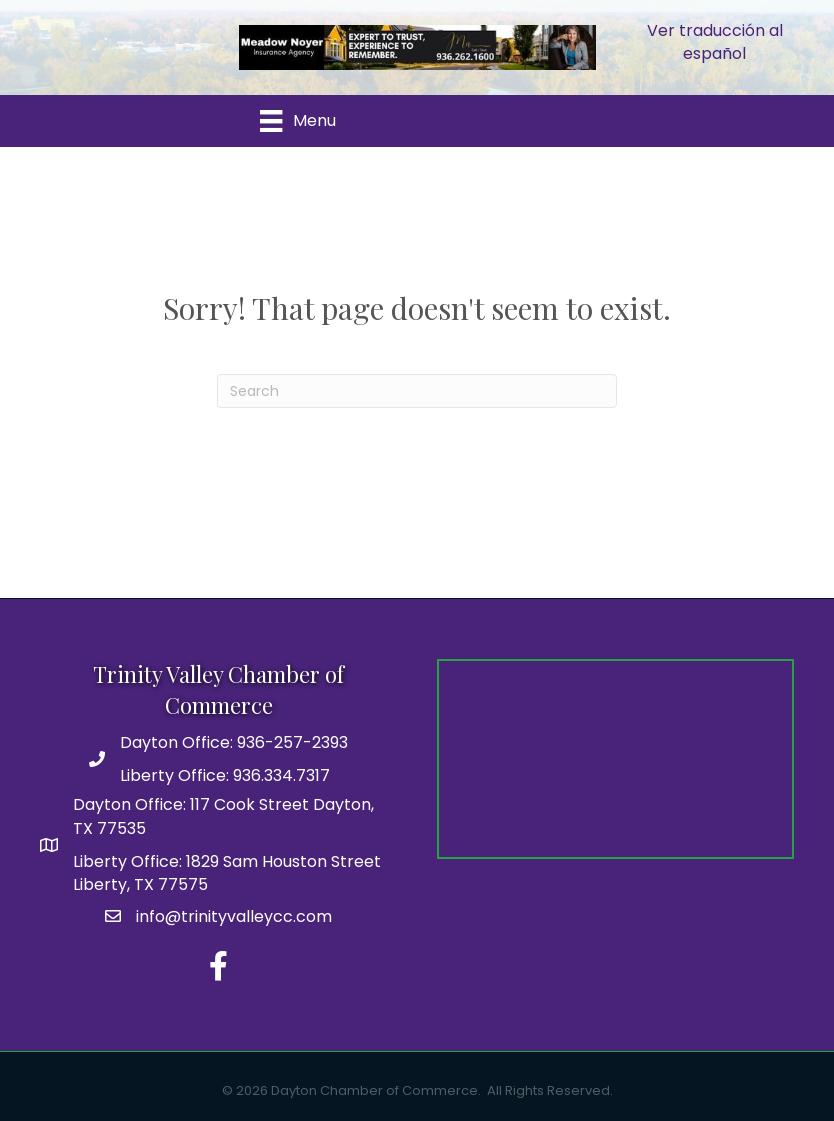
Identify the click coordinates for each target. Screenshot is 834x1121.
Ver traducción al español (715, 42)
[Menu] (297, 121)
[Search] (417, 391)
